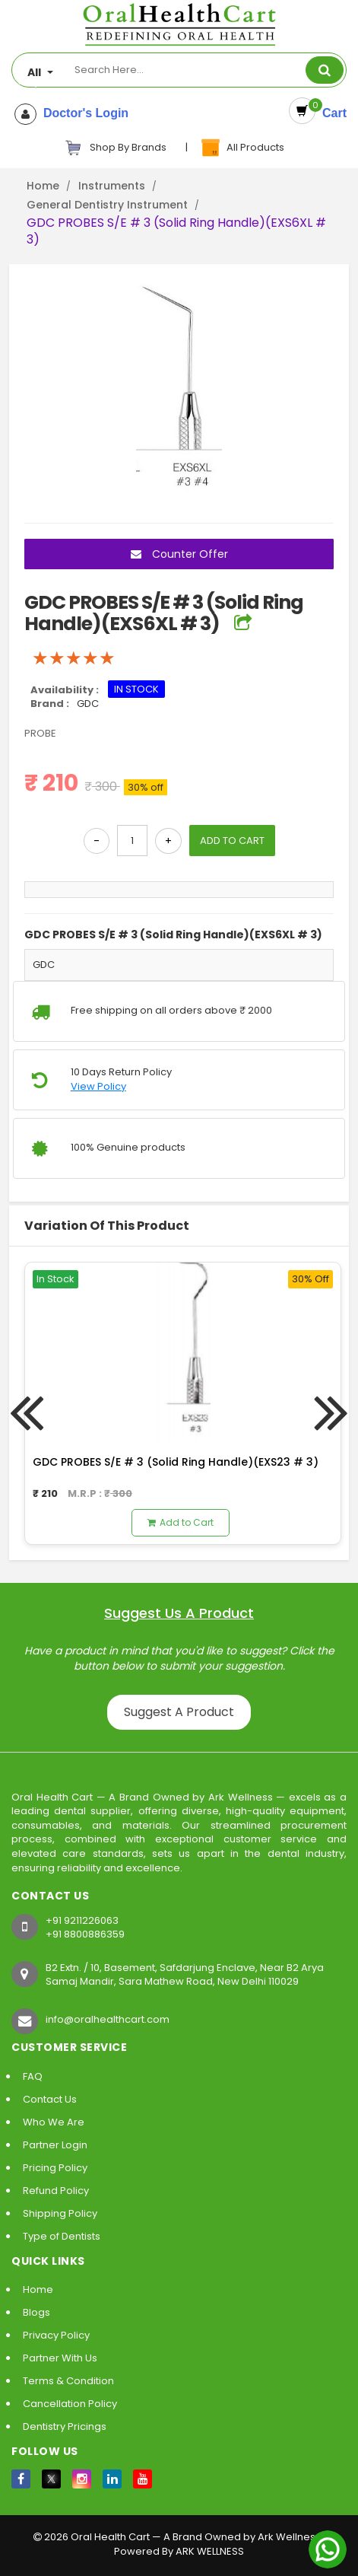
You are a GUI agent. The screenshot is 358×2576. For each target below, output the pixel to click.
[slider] (74, 658)
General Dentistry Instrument (107, 204)
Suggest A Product (179, 1712)
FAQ (33, 2076)
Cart (331, 113)
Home (43, 185)
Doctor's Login (82, 113)
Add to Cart (180, 1522)
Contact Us (50, 2099)
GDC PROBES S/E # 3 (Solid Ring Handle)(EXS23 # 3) (175, 1461)
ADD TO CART (232, 840)
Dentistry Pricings (64, 2426)
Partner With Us (60, 2358)
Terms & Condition (68, 2381)
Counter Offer (179, 554)
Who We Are (53, 2122)
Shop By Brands (115, 147)
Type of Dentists (61, 2236)
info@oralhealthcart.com (107, 2019)
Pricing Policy (55, 2167)
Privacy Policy (56, 2335)
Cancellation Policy (70, 2403)
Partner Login (55, 2145)
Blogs (36, 2312)
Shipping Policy (60, 2213)
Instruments (111, 185)
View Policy (98, 1087)
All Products (241, 147)
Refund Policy (56, 2190)
